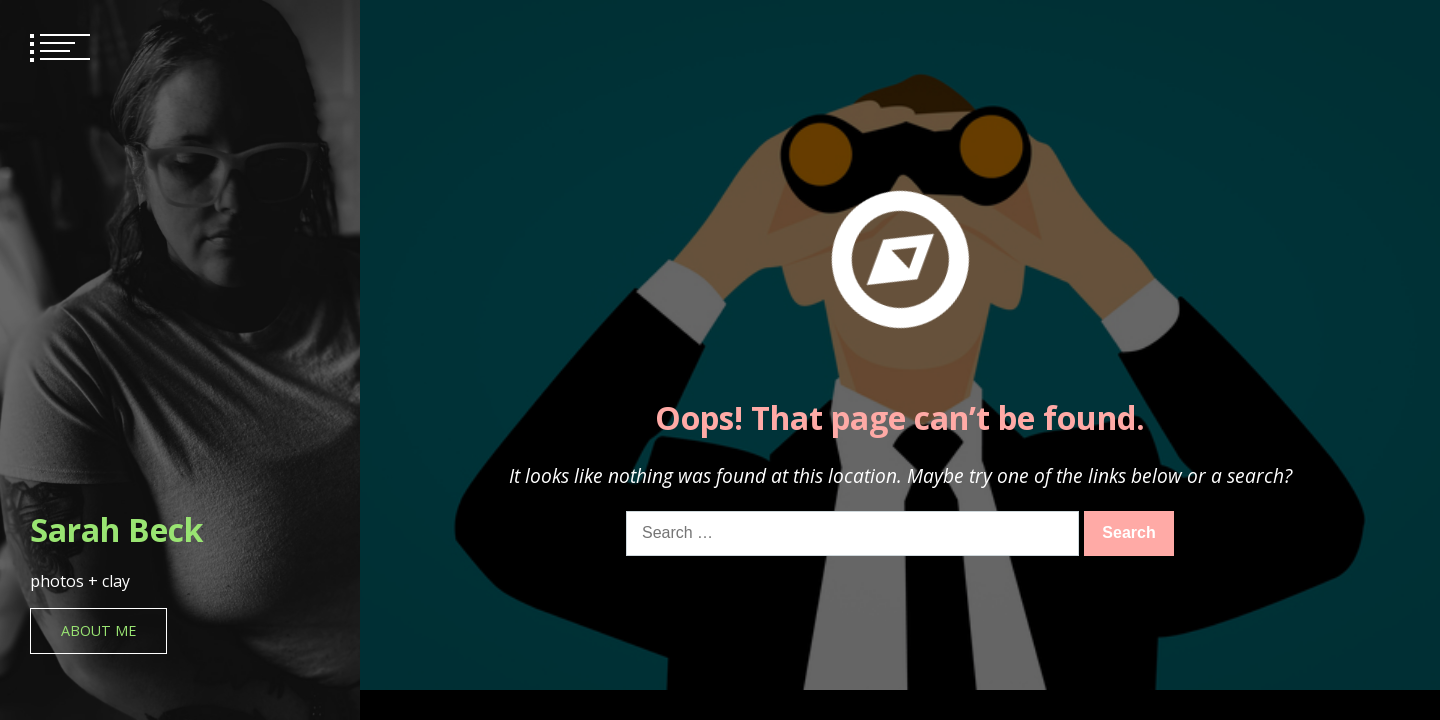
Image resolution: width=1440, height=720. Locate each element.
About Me (98, 630)
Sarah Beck (116, 529)
